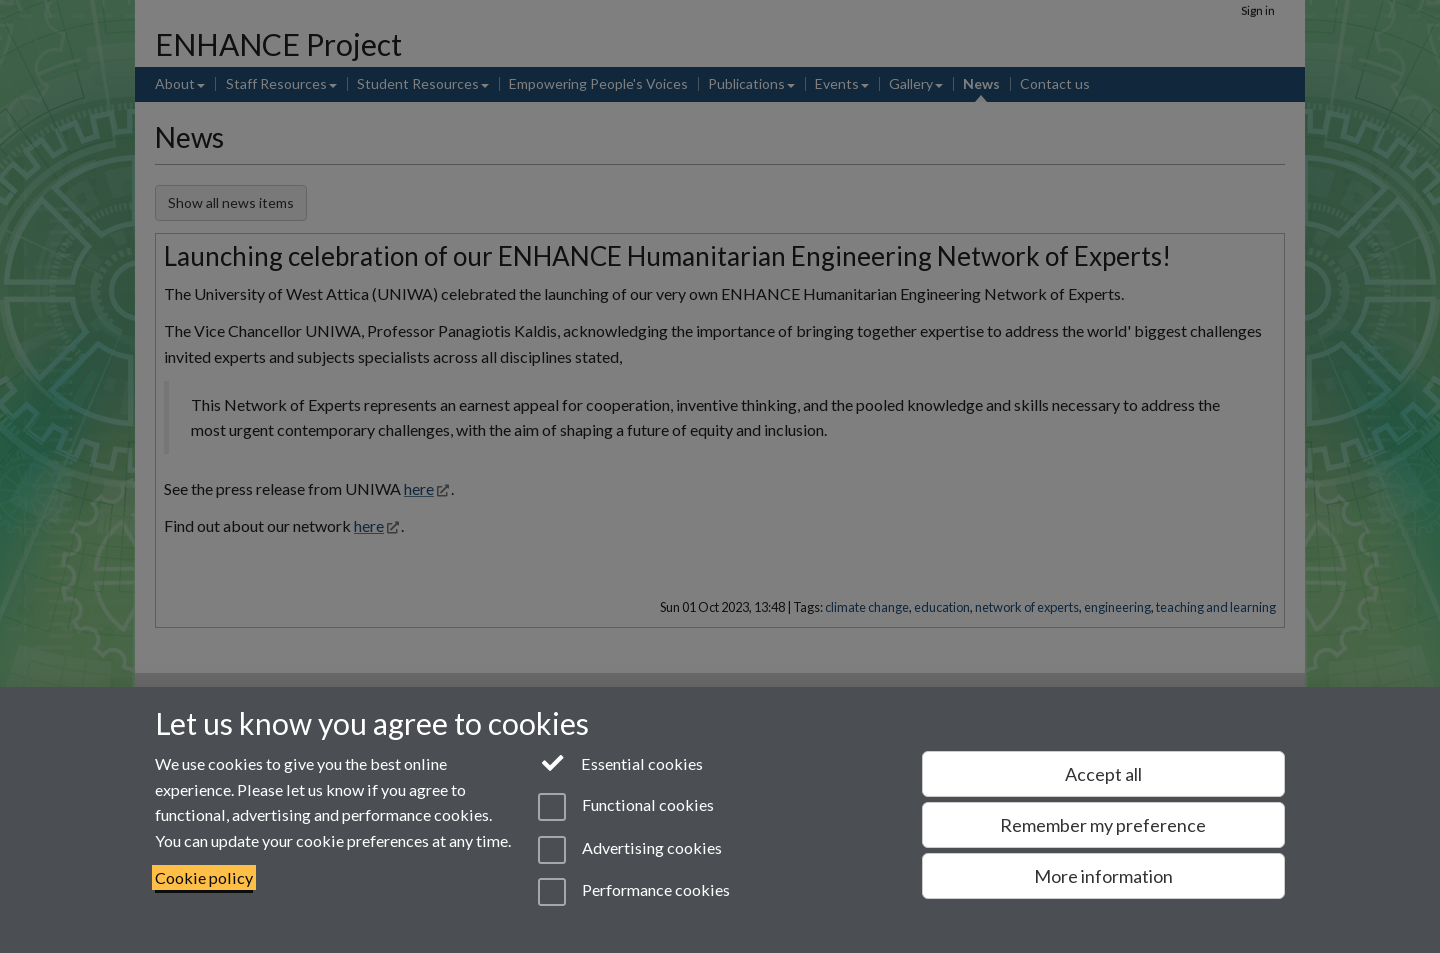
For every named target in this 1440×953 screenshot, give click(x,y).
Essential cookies (620, 762)
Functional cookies (625, 807)
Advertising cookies (629, 850)
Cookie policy (204, 877)
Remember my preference (1103, 825)
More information (1103, 876)
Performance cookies (633, 892)
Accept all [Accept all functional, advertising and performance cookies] (1103, 774)
